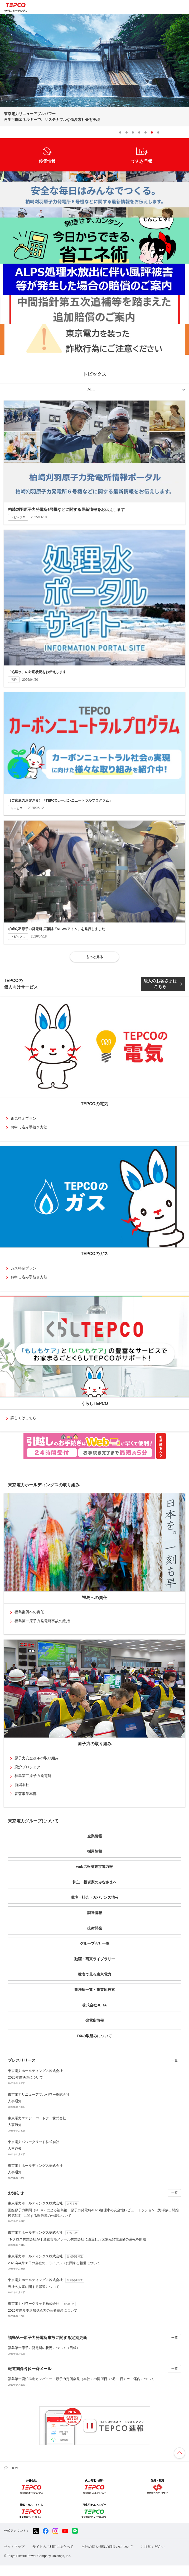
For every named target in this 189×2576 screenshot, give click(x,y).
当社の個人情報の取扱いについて (107, 2547)
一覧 (174, 2060)
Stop (166, 132)
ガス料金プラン (23, 1268)
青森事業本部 (25, 1794)
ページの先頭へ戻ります (179, 2453)
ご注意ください (153, 2547)
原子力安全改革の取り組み (36, 1758)
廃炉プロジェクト (29, 1767)
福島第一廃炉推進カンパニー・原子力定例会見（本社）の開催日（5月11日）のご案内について (81, 2379)
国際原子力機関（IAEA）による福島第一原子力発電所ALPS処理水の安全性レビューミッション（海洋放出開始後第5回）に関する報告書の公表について (94, 2209)
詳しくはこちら (23, 1418)
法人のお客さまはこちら (160, 984)
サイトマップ (14, 2547)
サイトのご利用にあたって (53, 2547)
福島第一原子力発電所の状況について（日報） (44, 2348)
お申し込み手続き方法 (29, 1127)
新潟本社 (21, 1785)
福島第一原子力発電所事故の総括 (42, 1621)
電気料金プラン (23, 1118)
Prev (175, 132)
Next (184, 132)
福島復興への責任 (29, 1612)
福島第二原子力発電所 (32, 1776)
